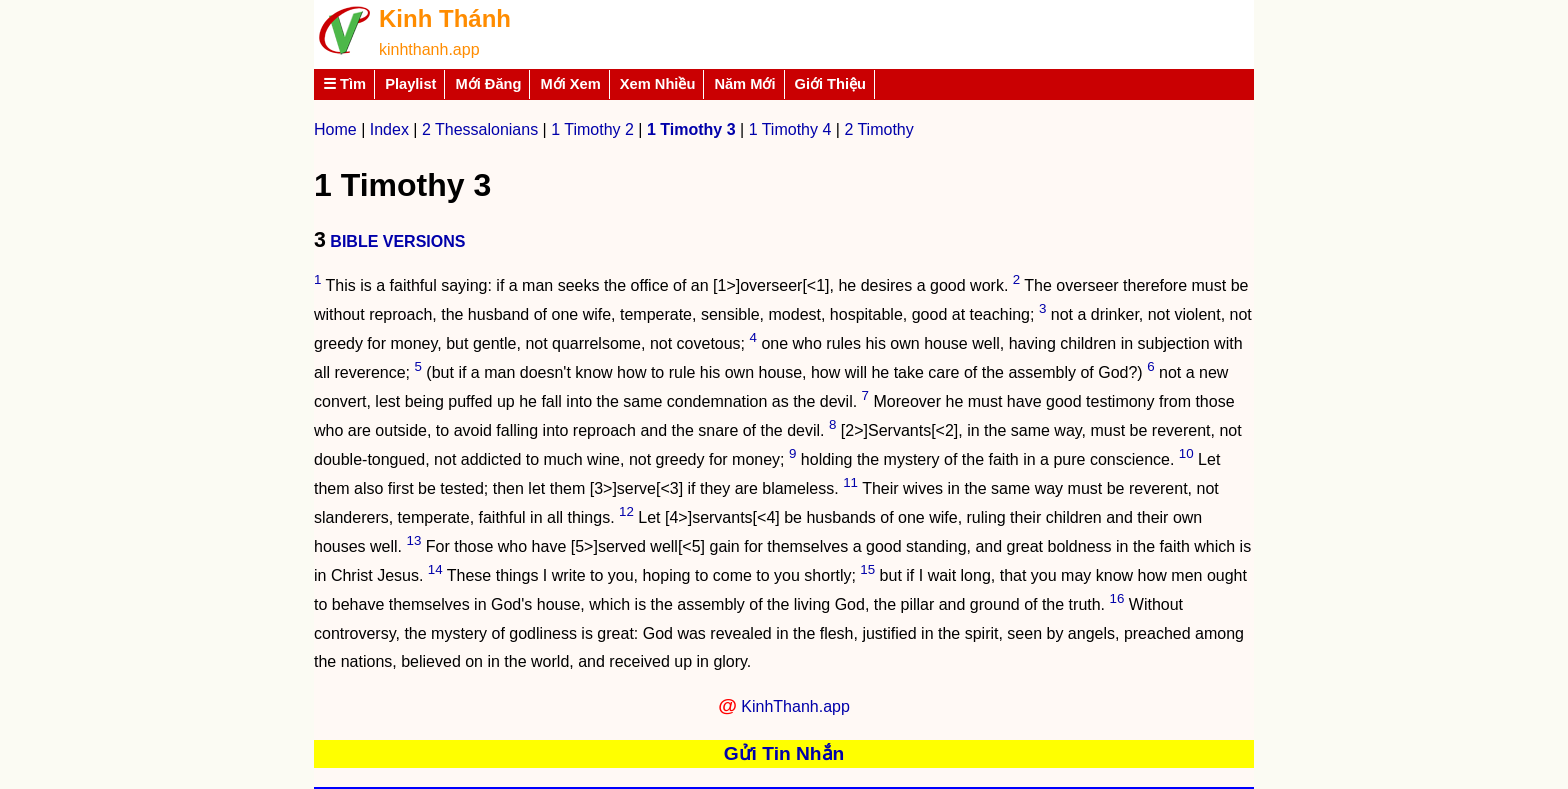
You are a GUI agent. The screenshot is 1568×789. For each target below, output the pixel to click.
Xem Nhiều (658, 84)
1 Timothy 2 (592, 129)
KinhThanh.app (795, 706)
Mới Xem (570, 84)
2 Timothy (878, 129)
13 (414, 540)
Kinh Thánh (445, 18)
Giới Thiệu (831, 84)
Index (389, 129)
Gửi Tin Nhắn (784, 753)
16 (1117, 598)
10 (1186, 453)
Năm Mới (744, 84)
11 (850, 482)
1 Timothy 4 (790, 129)
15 (867, 569)
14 (435, 569)
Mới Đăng (488, 84)
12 (626, 511)
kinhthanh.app (429, 49)
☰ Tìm (344, 84)
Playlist (410, 84)
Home (335, 129)
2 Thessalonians (480, 129)
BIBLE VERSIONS (397, 241)
